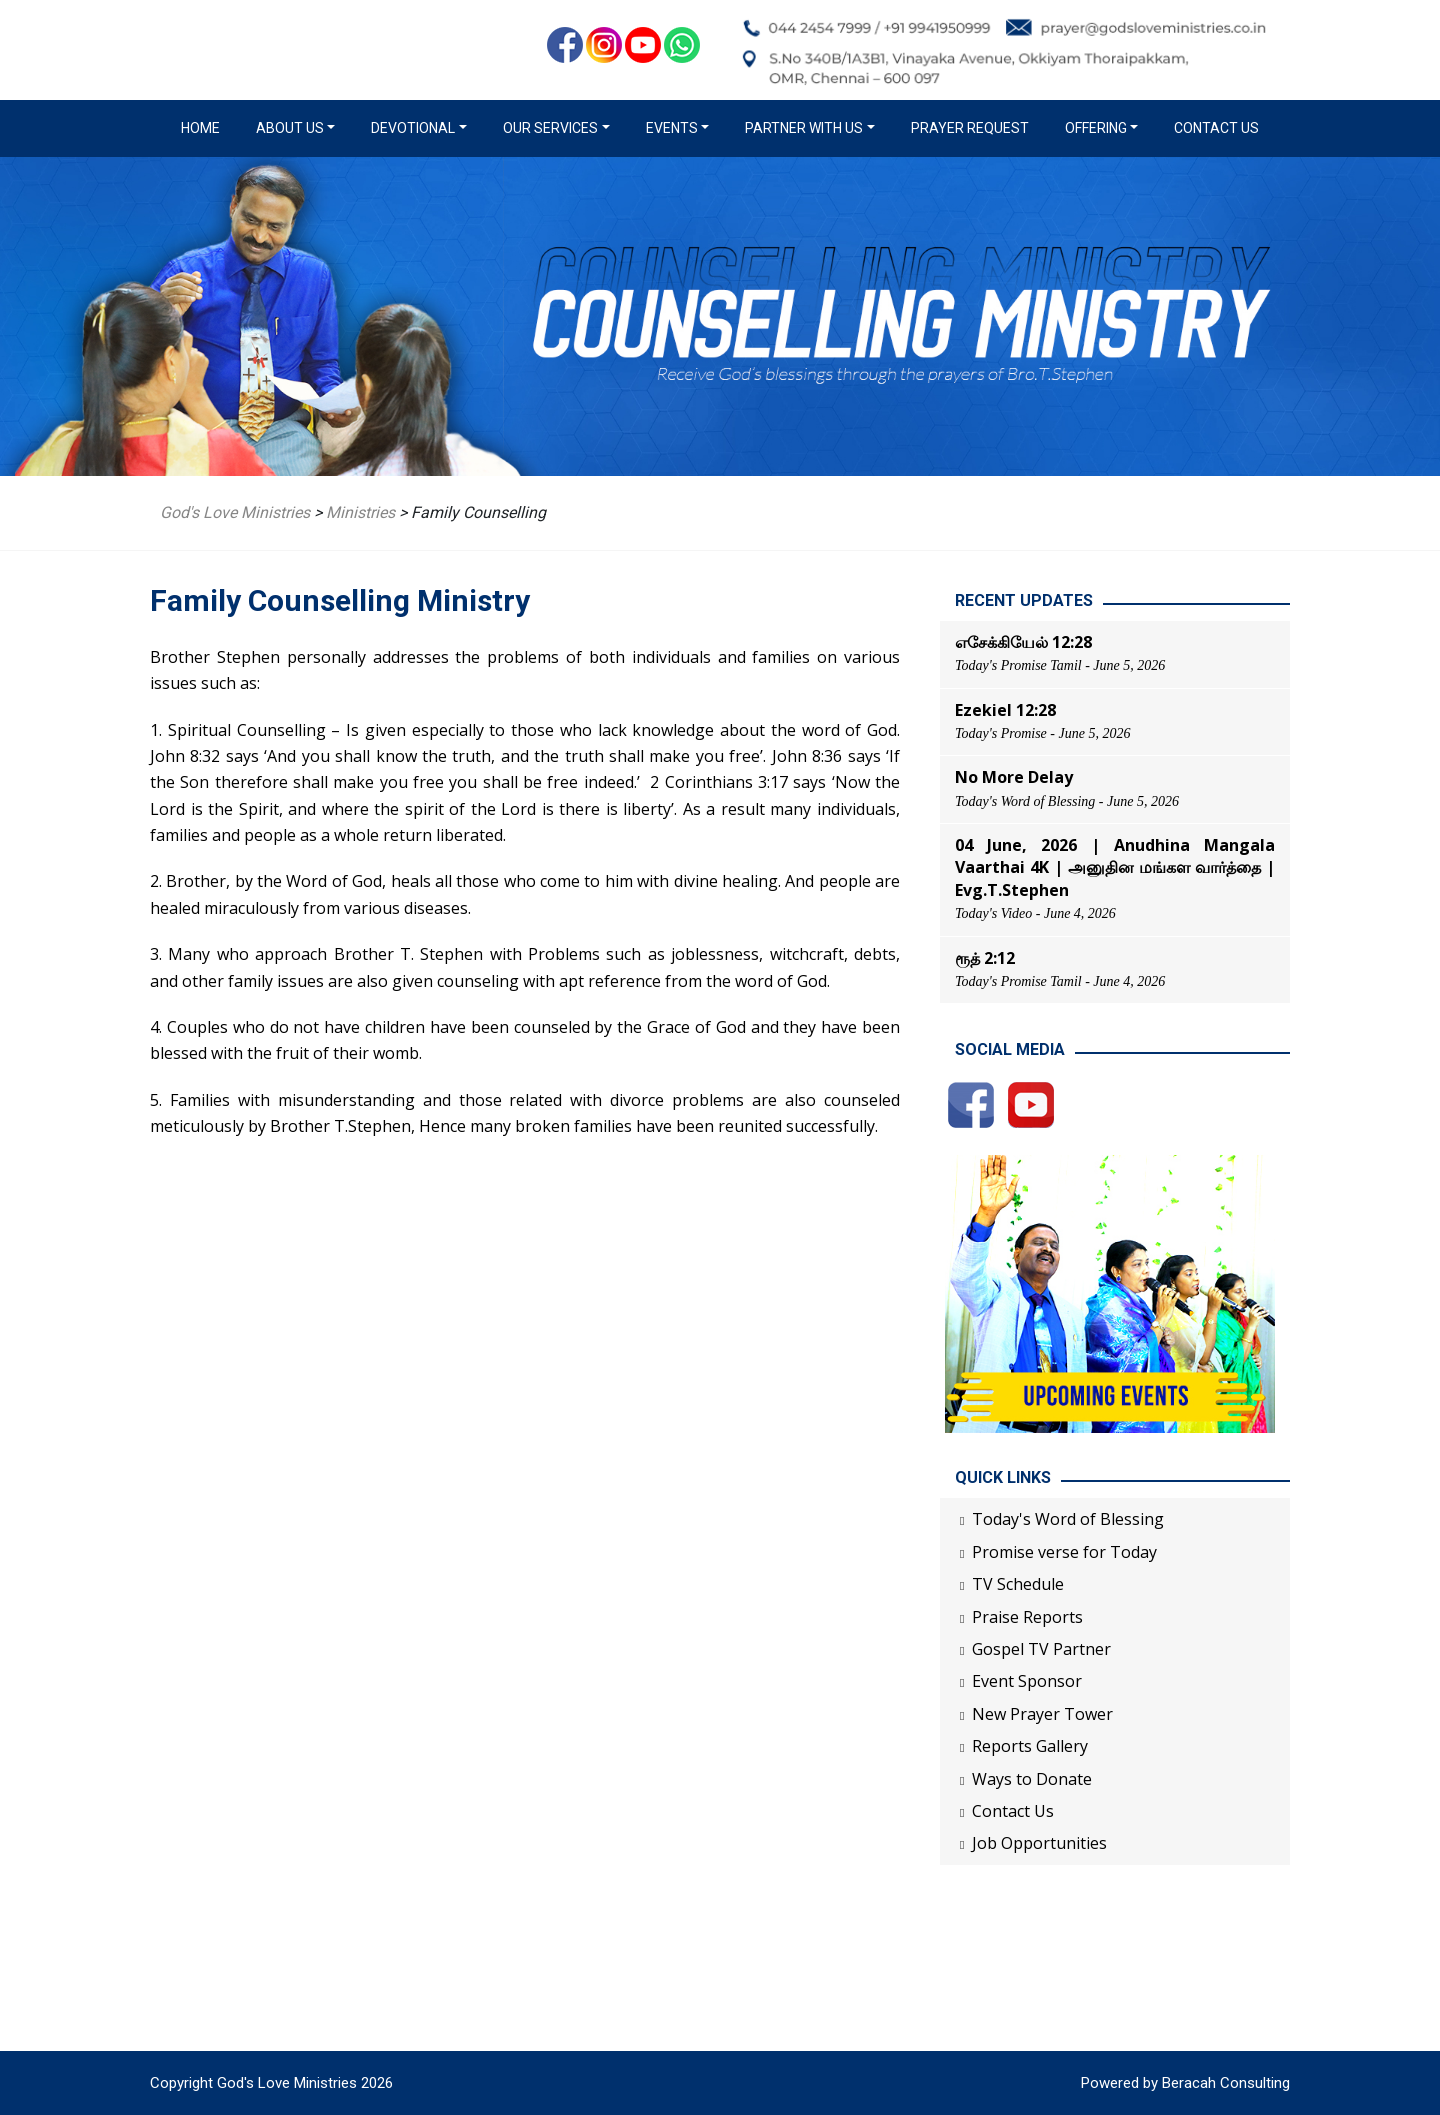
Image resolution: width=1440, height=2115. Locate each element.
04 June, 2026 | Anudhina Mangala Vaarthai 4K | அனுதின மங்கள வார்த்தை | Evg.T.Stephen (1115, 867)
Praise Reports (1027, 1617)
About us (290, 128)
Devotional (413, 128)
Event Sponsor (1027, 1681)
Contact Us (1216, 128)
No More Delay (1014, 777)
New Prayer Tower (1042, 1714)
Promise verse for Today (1064, 1552)
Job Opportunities (1039, 1843)
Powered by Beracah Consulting (1185, 2083)
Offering (1096, 128)
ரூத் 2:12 (985, 958)
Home (204, 127)
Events (672, 128)
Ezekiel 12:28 (1005, 710)
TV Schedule (1018, 1584)
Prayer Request (970, 128)
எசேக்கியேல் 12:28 (1023, 642)
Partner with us (804, 128)
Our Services (550, 128)
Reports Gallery (1030, 1746)
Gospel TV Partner (1041, 1649)
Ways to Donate (1032, 1779)
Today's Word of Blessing (1068, 1519)
